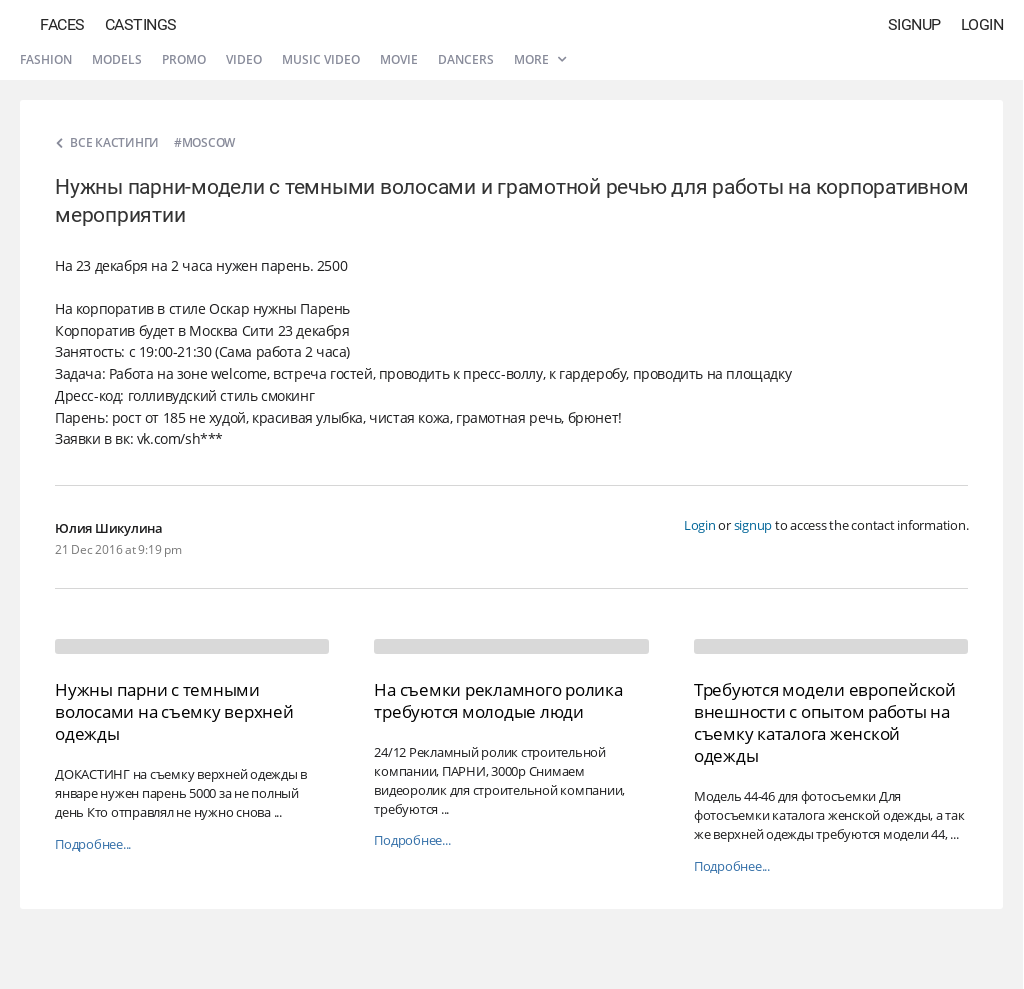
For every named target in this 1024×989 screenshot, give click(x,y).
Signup (914, 24)
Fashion (46, 59)
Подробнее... (93, 844)
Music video (321, 59)
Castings (141, 24)
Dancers (466, 59)
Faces (62, 24)
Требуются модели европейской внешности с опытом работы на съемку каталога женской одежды (825, 722)
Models (117, 59)
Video (244, 59)
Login (982, 24)
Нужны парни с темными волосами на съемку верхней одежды (174, 711)
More (540, 59)
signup (753, 525)
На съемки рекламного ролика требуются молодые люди (498, 700)
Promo (184, 59)
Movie (399, 59)
